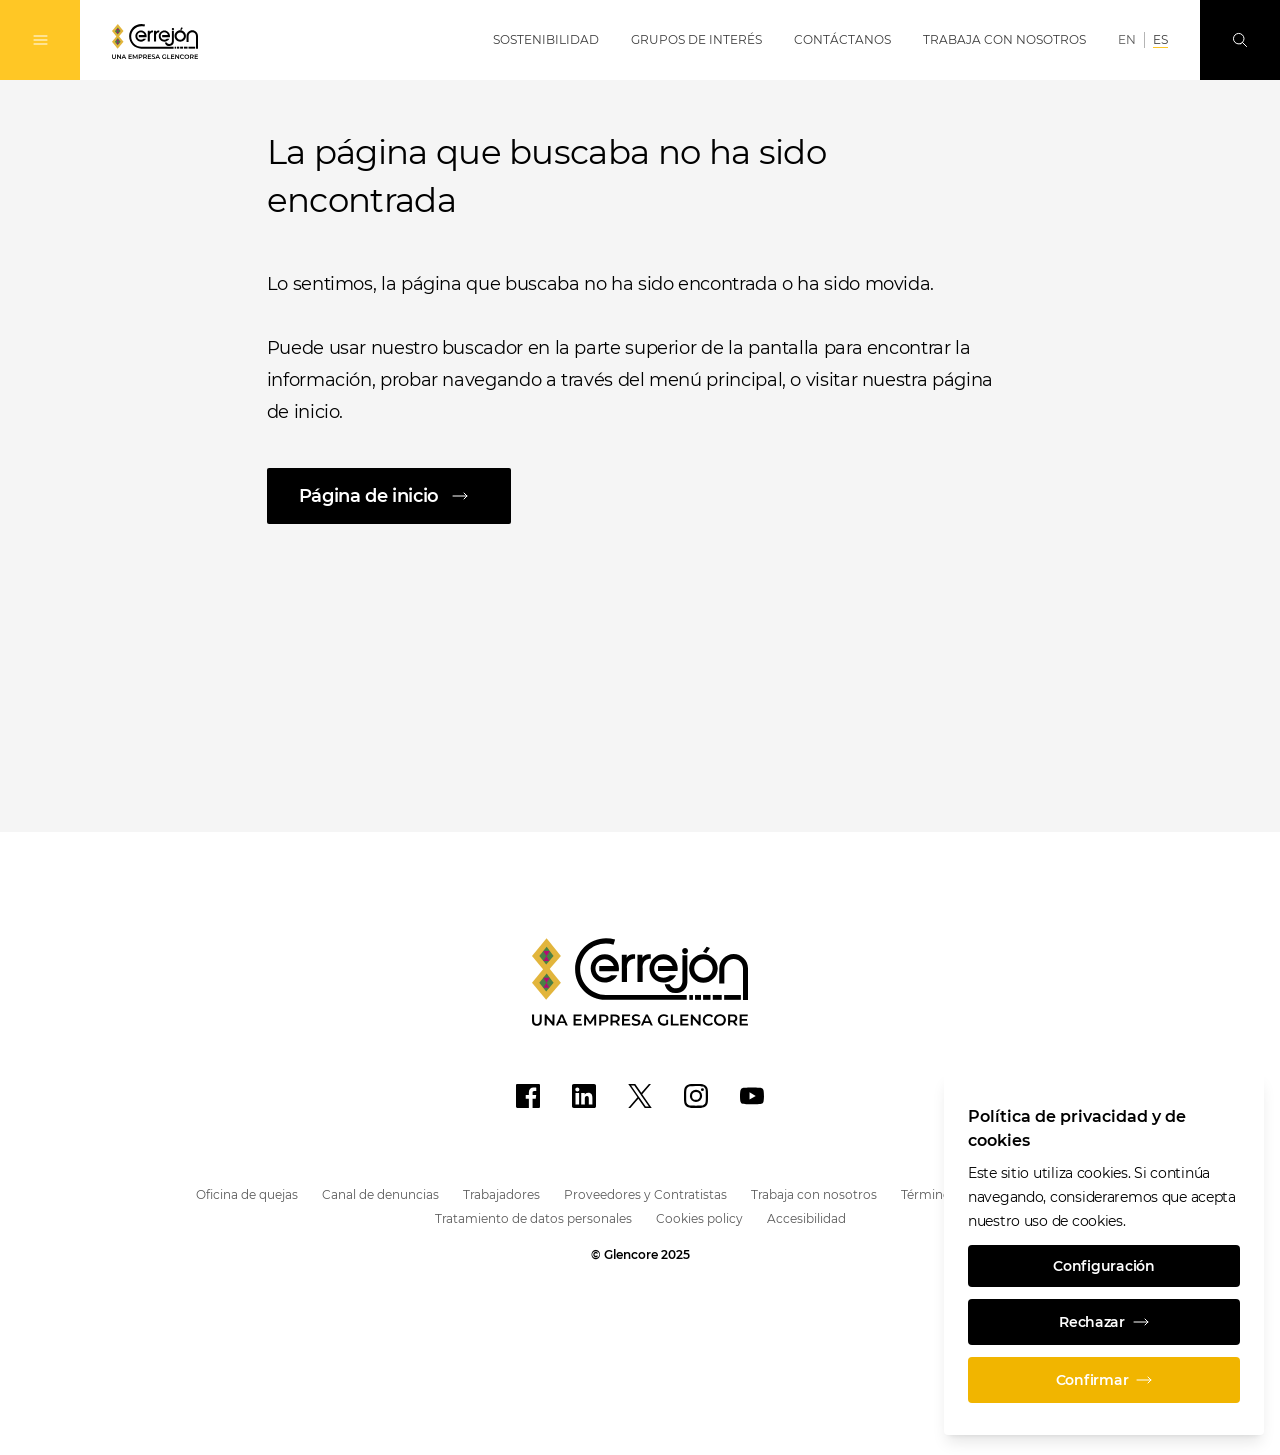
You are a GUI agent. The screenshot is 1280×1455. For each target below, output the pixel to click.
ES (1160, 39)
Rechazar (1104, 1322)
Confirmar (1104, 1380)
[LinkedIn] (584, 1096)
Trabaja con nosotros (814, 1194)
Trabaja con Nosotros (1004, 39)
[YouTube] (752, 1096)
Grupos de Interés (696, 39)
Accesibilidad (806, 1218)
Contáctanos (842, 39)
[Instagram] (696, 1096)
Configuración (1103, 1266)
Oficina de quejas (247, 1194)
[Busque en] (1240, 40)
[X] (640, 1096)
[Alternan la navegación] (40, 40)
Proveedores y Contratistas (645, 1194)
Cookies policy (699, 1218)
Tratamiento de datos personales (533, 1218)
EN (1127, 39)
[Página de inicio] (640, 496)
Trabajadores (501, 1194)
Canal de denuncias (380, 1194)
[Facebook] (528, 1096)
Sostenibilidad (546, 39)
